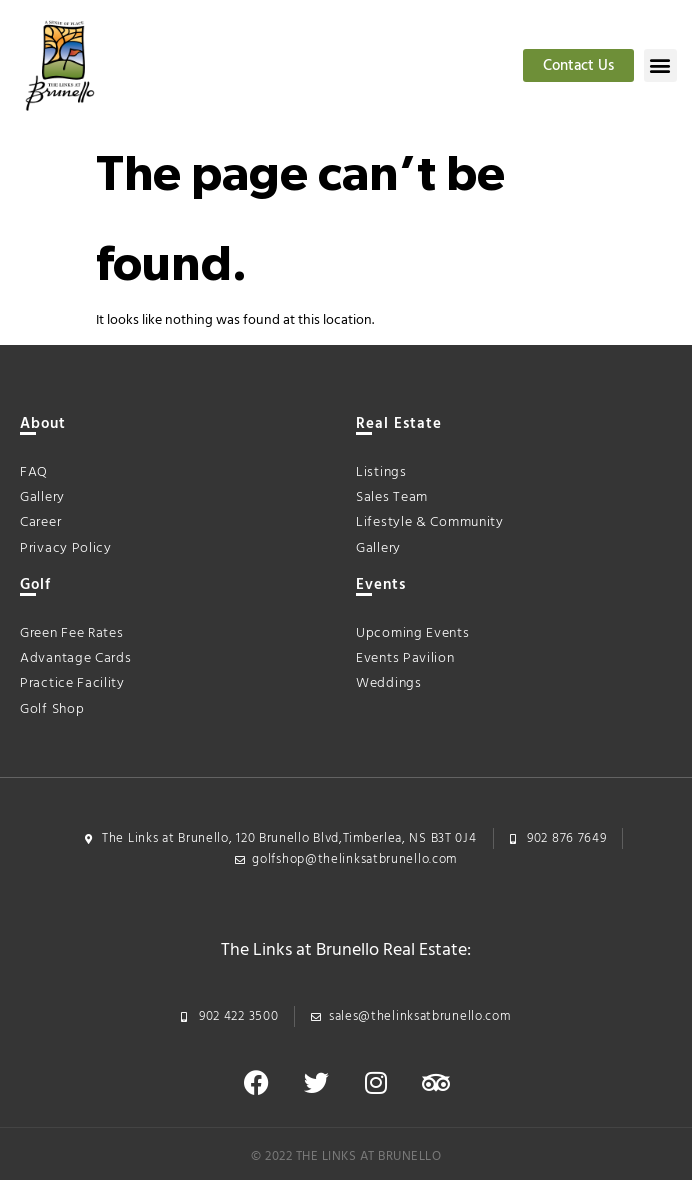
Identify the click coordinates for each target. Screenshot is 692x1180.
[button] (660, 65)
